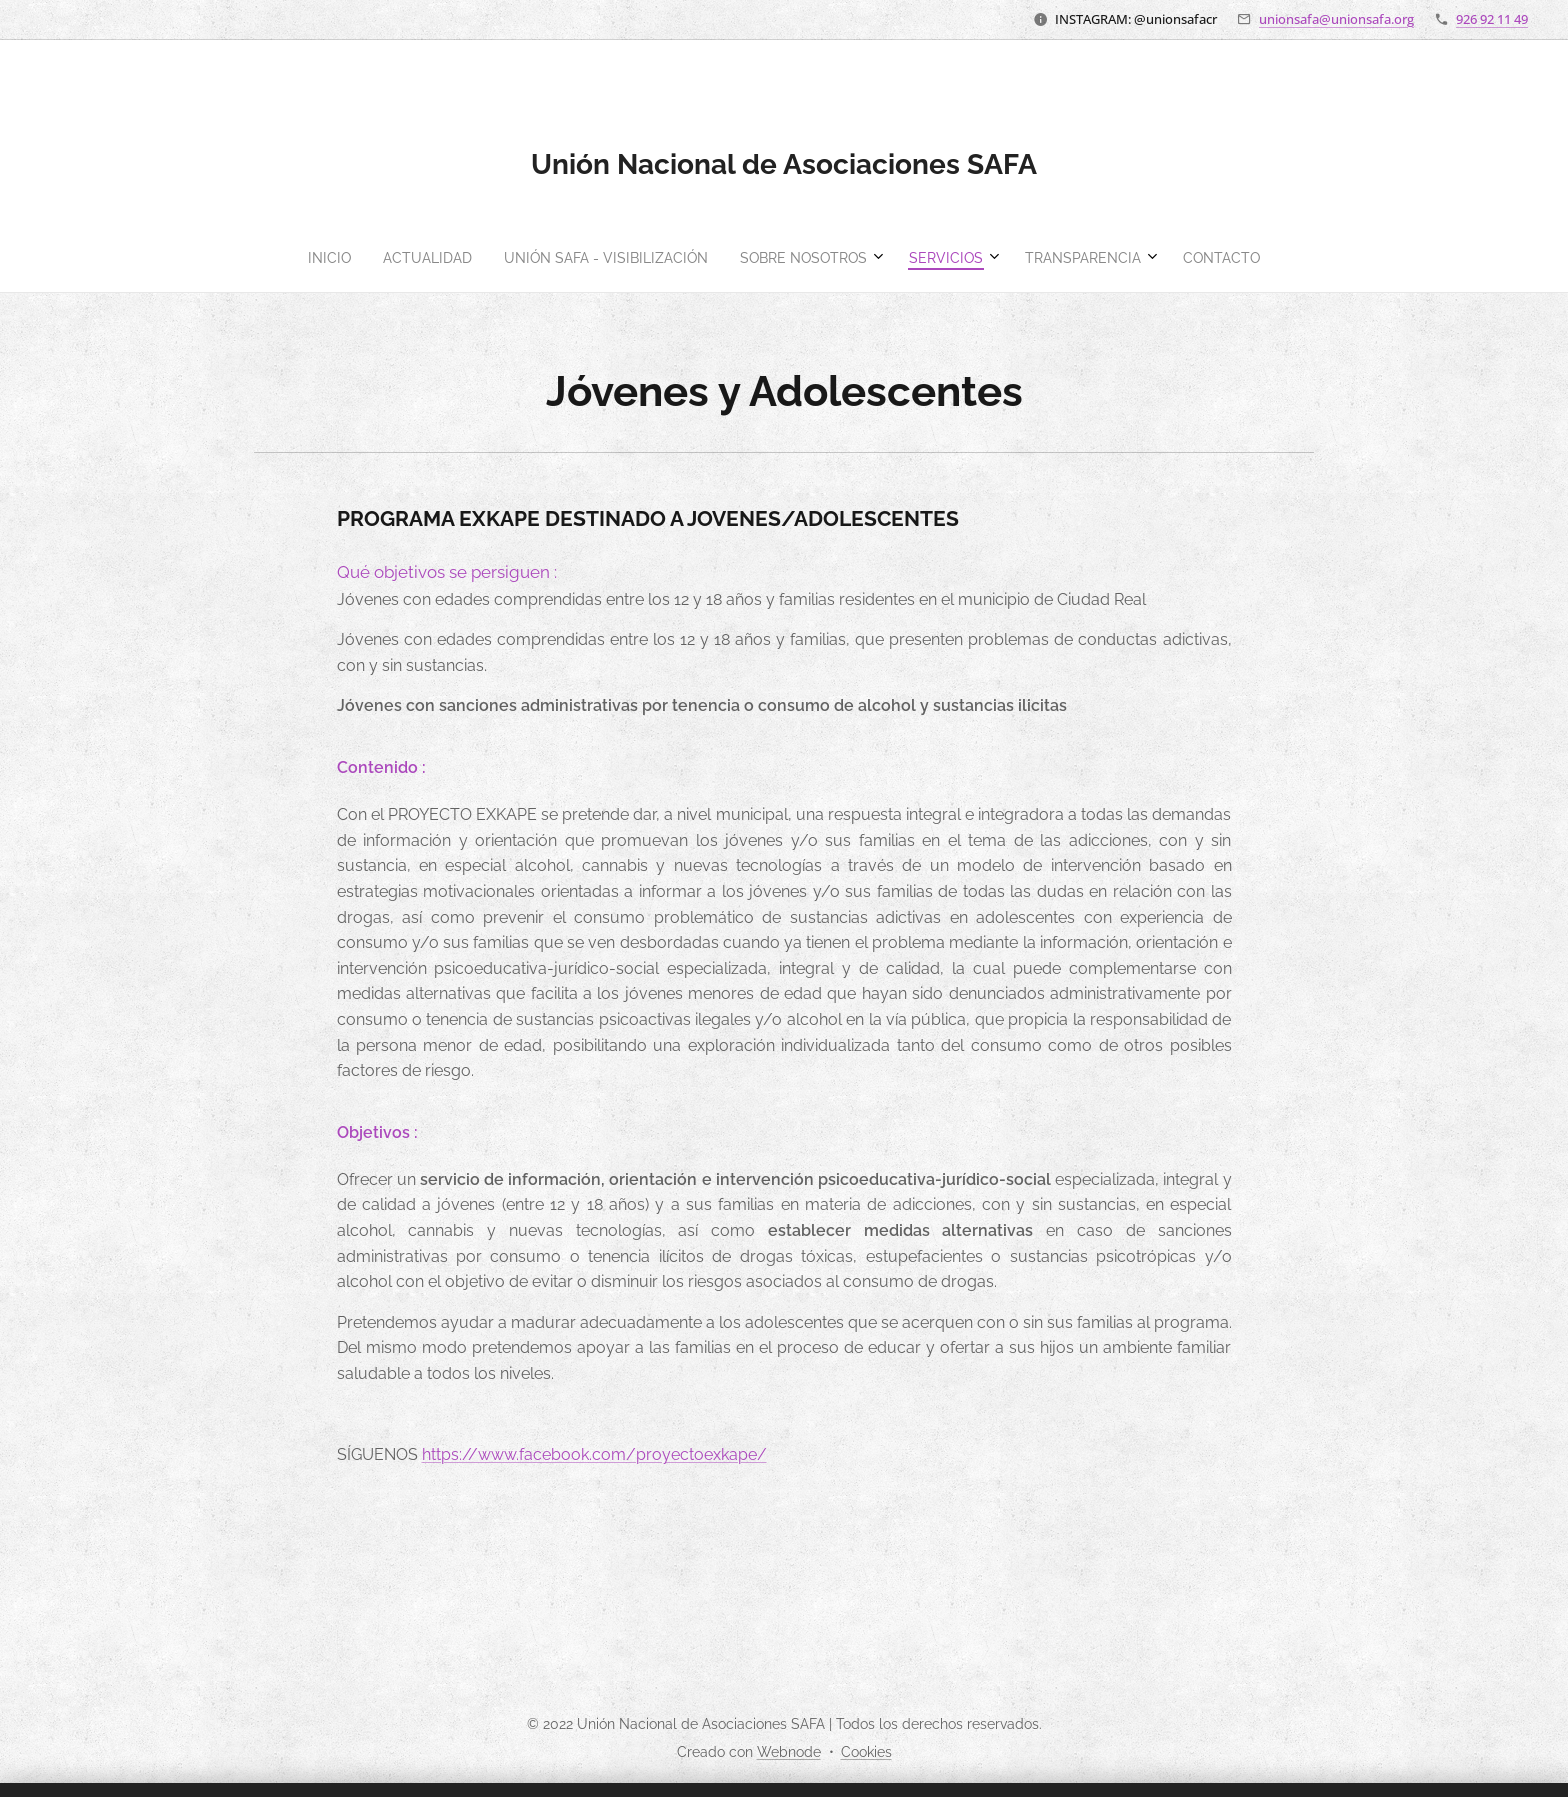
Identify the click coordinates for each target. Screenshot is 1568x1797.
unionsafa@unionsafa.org (1336, 19)
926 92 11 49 (1492, 19)
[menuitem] (681, 258)
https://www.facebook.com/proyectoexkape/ (594, 1454)
